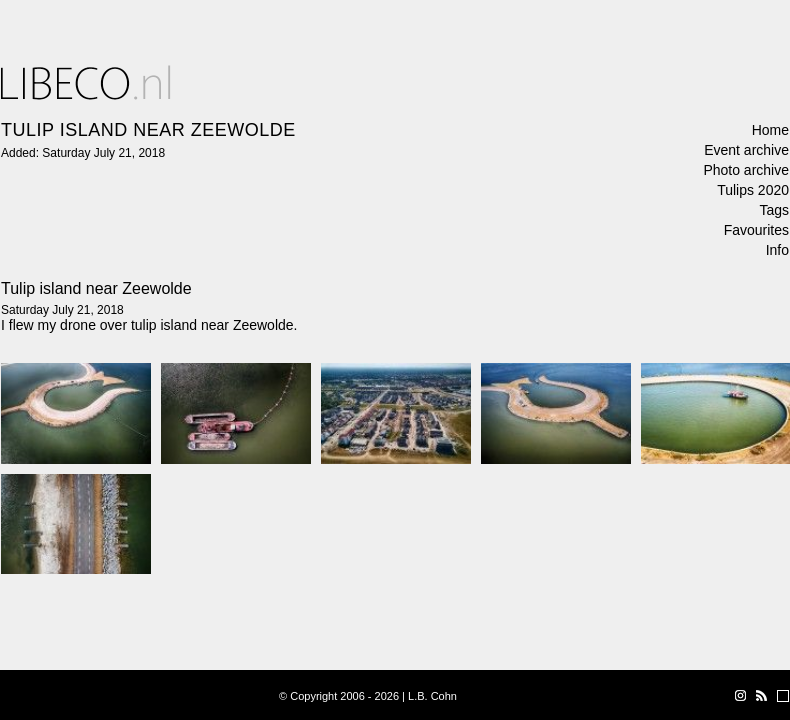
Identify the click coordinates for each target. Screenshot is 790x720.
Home (770, 130)
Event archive (746, 150)
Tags (774, 210)
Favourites (756, 230)
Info (777, 250)
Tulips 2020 (753, 190)
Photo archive (746, 170)
